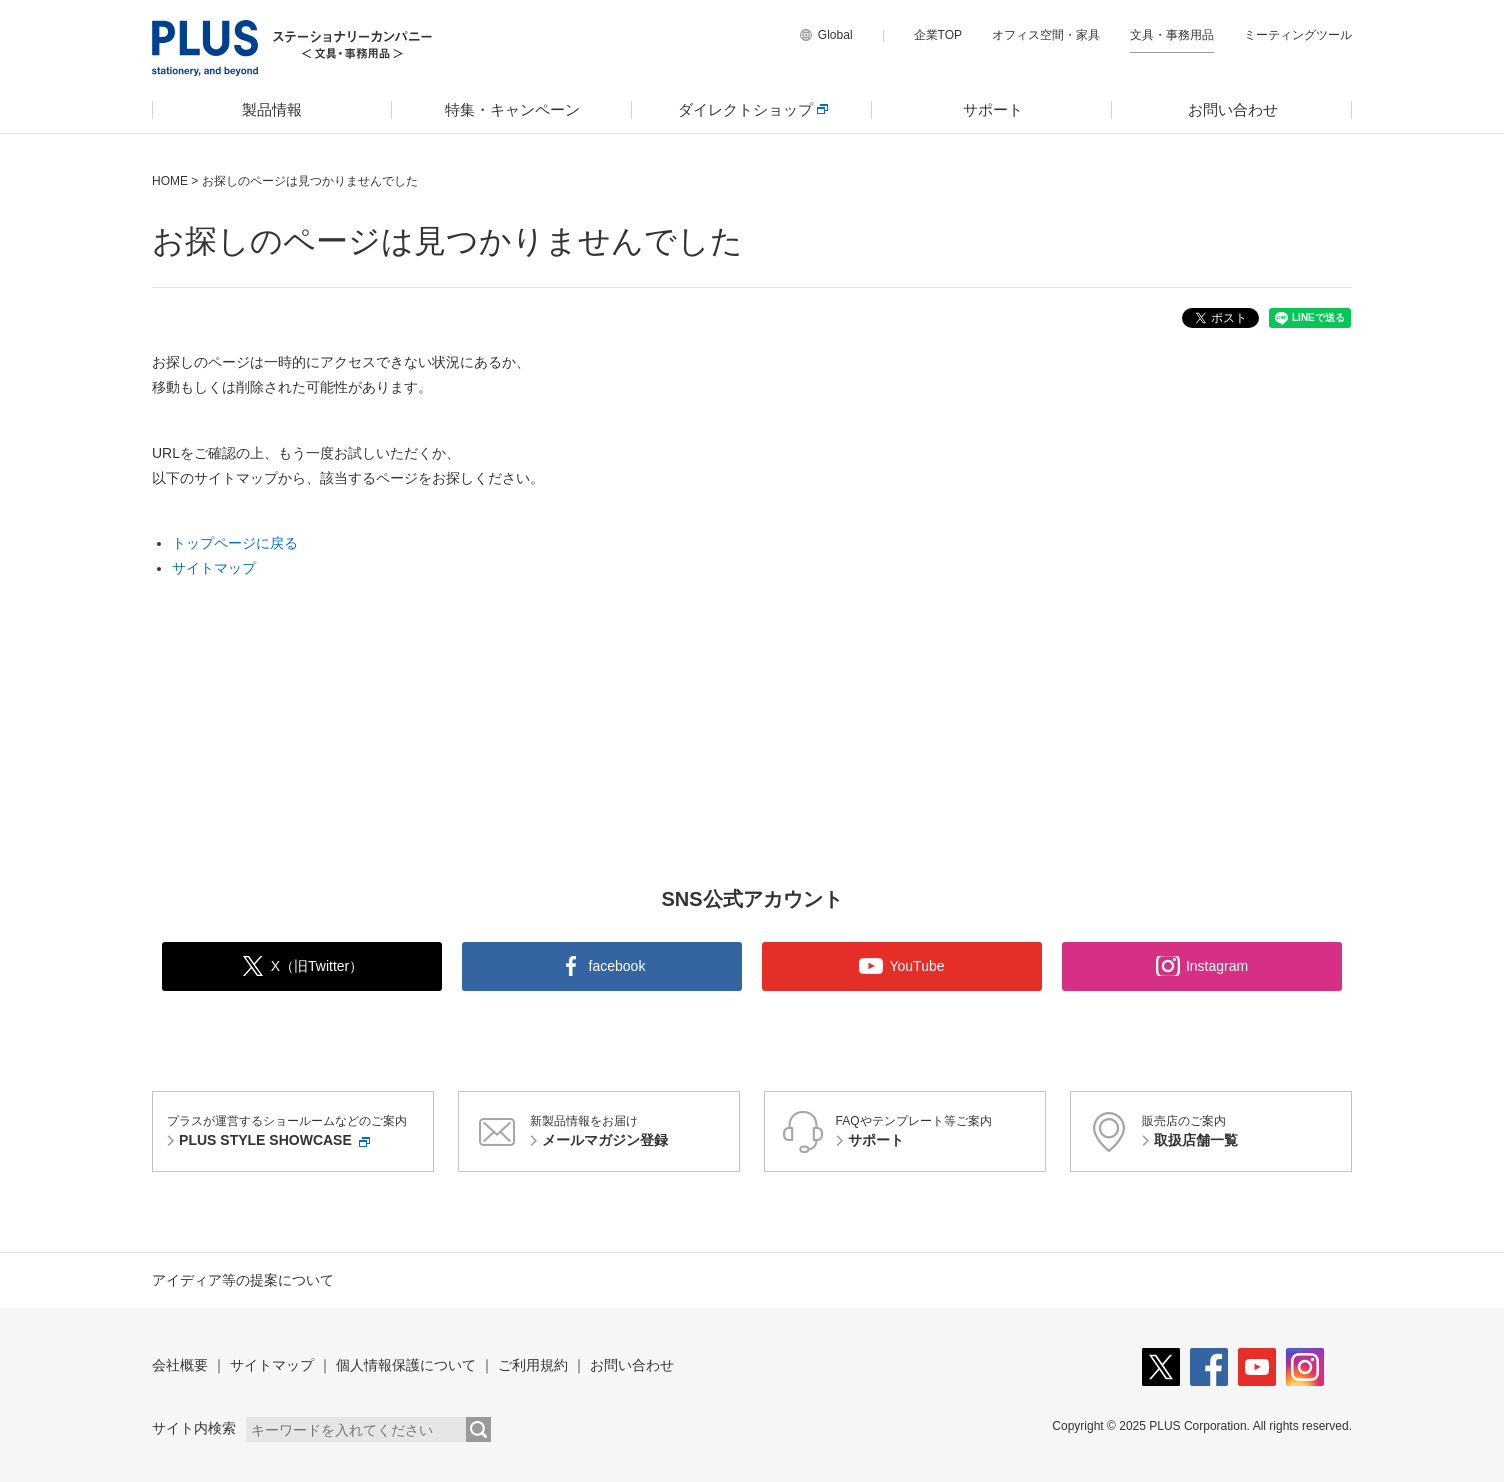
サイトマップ (214, 568)
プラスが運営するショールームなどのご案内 (297, 1132)
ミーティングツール (1298, 35)
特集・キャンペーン (512, 109)
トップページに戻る (235, 543)
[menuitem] (272, 110)
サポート (993, 109)
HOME (170, 181)
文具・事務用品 (1172, 35)
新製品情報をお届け (632, 1132)
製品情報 (272, 109)
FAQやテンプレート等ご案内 (938, 1132)
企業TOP (938, 35)
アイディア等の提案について (243, 1280)
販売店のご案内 (1244, 1132)
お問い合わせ (1233, 109)
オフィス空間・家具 (1046, 35)
